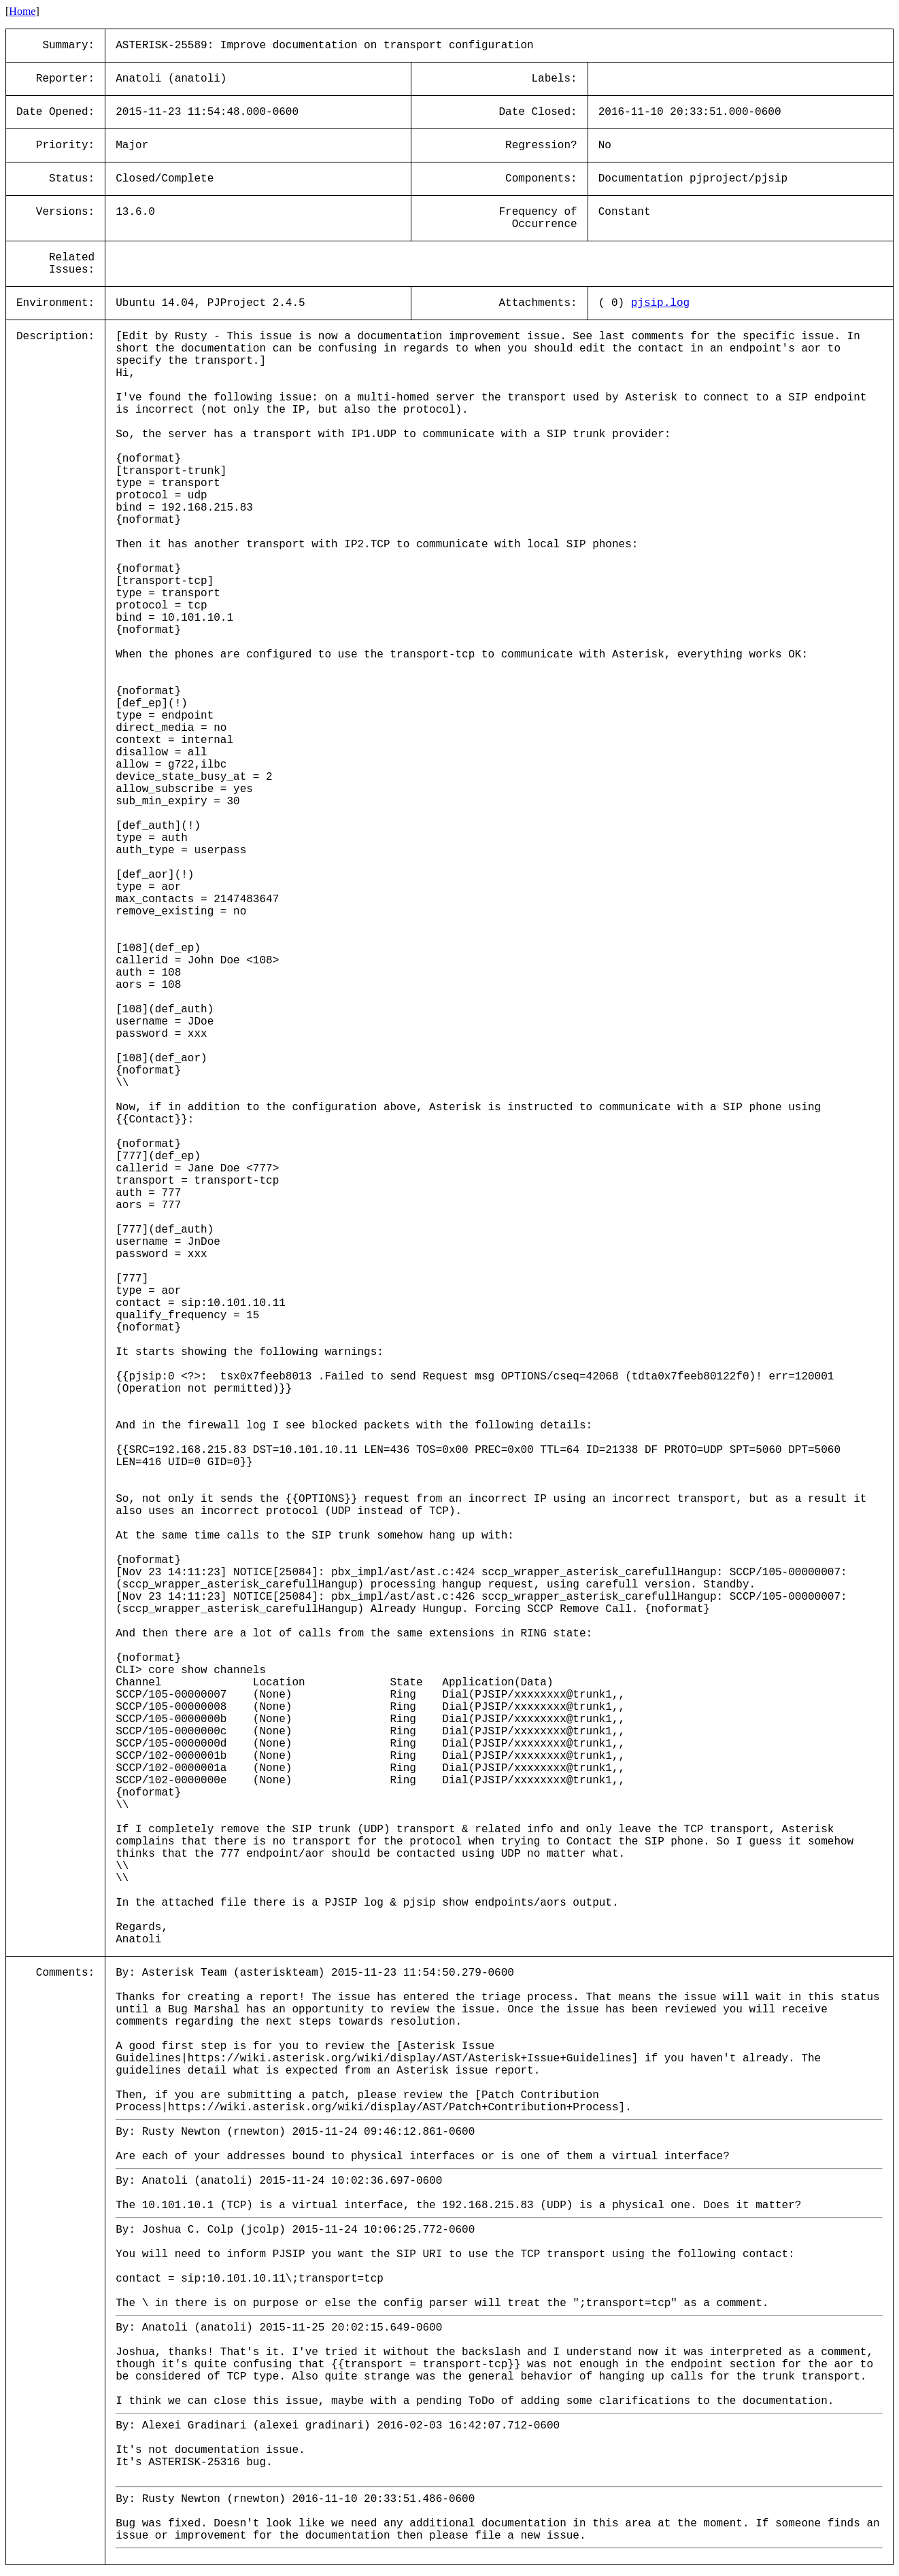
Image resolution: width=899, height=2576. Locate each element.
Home (22, 11)
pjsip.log (660, 303)
